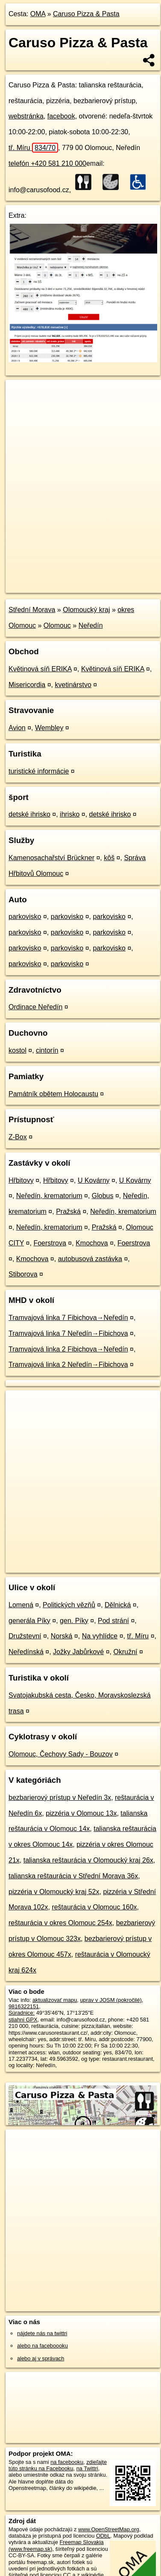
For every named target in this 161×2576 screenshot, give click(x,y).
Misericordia (27, 684)
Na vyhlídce (100, 1636)
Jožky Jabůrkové (78, 1651)
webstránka (26, 116)
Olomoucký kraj (86, 609)
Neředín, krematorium (49, 1195)
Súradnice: (22, 2013)
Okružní (126, 1651)
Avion (17, 727)
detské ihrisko (29, 814)
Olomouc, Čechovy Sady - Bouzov (61, 1754)
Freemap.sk (112, 579)
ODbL (103, 2536)
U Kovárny (94, 1180)
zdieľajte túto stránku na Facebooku (58, 2465)
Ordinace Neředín (35, 1007)
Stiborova (23, 1274)
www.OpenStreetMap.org (108, 2529)
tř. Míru (33, 148)
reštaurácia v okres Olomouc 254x (60, 1922)
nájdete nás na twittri (42, 2333)
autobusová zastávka (90, 1258)
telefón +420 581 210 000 (47, 163)
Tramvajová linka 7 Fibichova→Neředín (68, 1317)
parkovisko (25, 916)
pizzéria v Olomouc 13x (81, 1813)
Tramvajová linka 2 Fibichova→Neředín (68, 1349)
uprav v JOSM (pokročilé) (110, 2000)
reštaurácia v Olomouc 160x (94, 1907)
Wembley (49, 727)
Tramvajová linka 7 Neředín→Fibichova (68, 1333)
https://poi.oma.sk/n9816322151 (44, 586)
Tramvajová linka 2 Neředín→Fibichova (68, 1364)
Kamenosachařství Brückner (51, 857)
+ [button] (20, 394)
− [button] (20, 407)
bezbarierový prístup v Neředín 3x (60, 1797)
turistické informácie (39, 771)
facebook (61, 116)
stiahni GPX (23, 2019)
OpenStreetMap (68, 579)
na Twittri (87, 2468)
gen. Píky (74, 1620)
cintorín (47, 1050)
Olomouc (57, 625)
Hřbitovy (21, 1180)
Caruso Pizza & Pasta (86, 13)
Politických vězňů (69, 1605)
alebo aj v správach (40, 2358)
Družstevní (25, 1636)
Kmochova (92, 1243)
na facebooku (66, 2462)
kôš (109, 857)
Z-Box (18, 1137)
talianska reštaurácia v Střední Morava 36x (73, 1876)
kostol (17, 1050)
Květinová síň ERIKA (40, 669)
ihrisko (69, 814)
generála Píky (29, 1620)
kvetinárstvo (73, 684)
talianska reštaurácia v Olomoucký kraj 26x (88, 1860)
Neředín (91, 625)
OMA (38, 13)
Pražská (68, 1211)
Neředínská (26, 1651)
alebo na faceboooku (42, 2345)
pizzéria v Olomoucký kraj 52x (54, 1891)
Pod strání (113, 1620)
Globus (103, 1195)
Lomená (21, 1605)
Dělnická (118, 1605)
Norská (62, 1636)
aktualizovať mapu (54, 2000)
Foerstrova (49, 1243)
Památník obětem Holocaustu (53, 1093)
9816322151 (24, 2006)
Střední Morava (32, 609)
